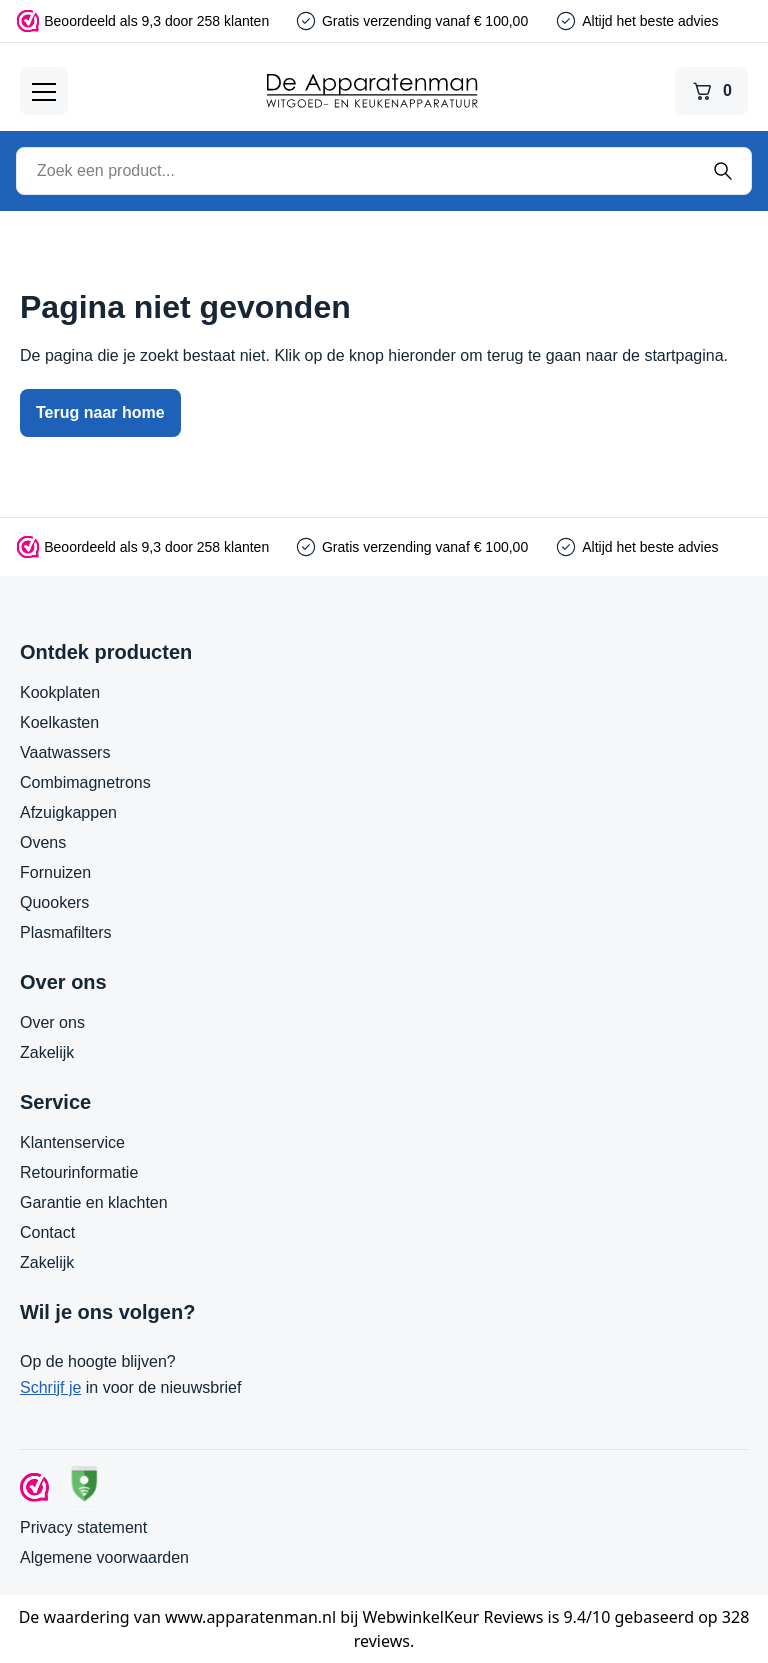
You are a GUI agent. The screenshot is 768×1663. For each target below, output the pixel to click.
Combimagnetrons (85, 782)
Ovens (43, 842)
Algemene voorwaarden (104, 1557)
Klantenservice (72, 1142)
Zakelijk (47, 1052)
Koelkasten (59, 722)
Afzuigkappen (68, 812)
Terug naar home (100, 412)
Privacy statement (83, 1527)
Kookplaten (60, 692)
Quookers (54, 902)
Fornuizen (55, 872)
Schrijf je (50, 1387)
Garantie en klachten (94, 1202)
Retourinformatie (79, 1172)
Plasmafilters (66, 932)
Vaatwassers (65, 752)
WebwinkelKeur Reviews (453, 1617)
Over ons (52, 1022)
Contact (47, 1232)
